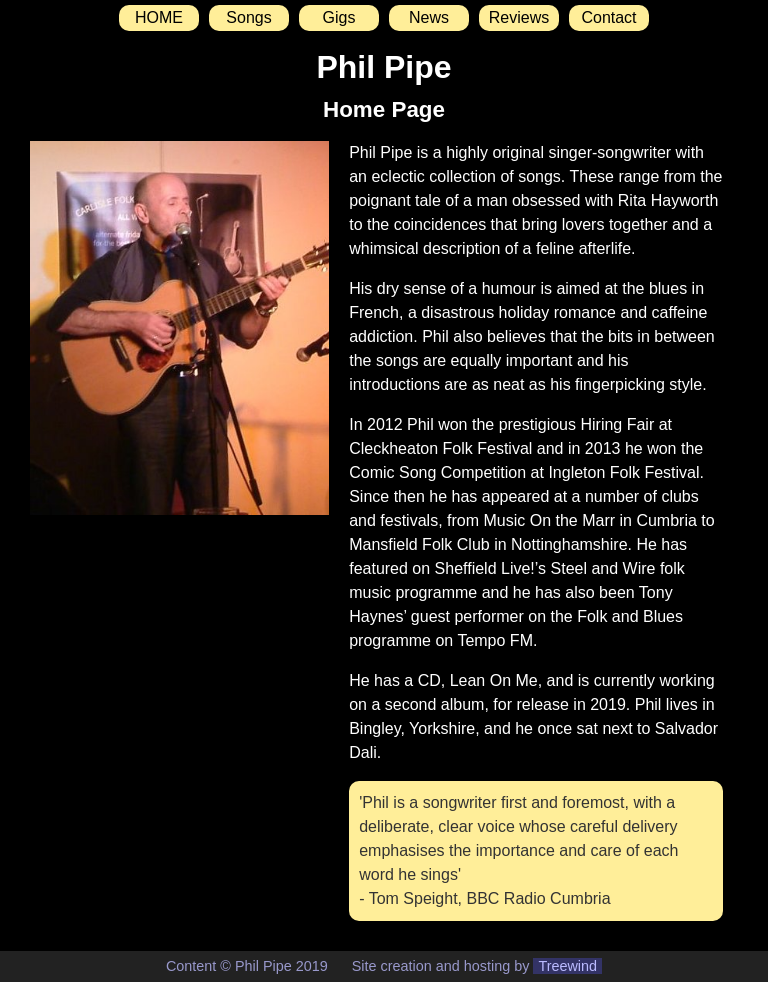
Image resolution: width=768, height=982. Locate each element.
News (429, 17)
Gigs (339, 17)
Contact (608, 17)
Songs (248, 17)
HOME (159, 17)
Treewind (567, 966)
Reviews (519, 17)
